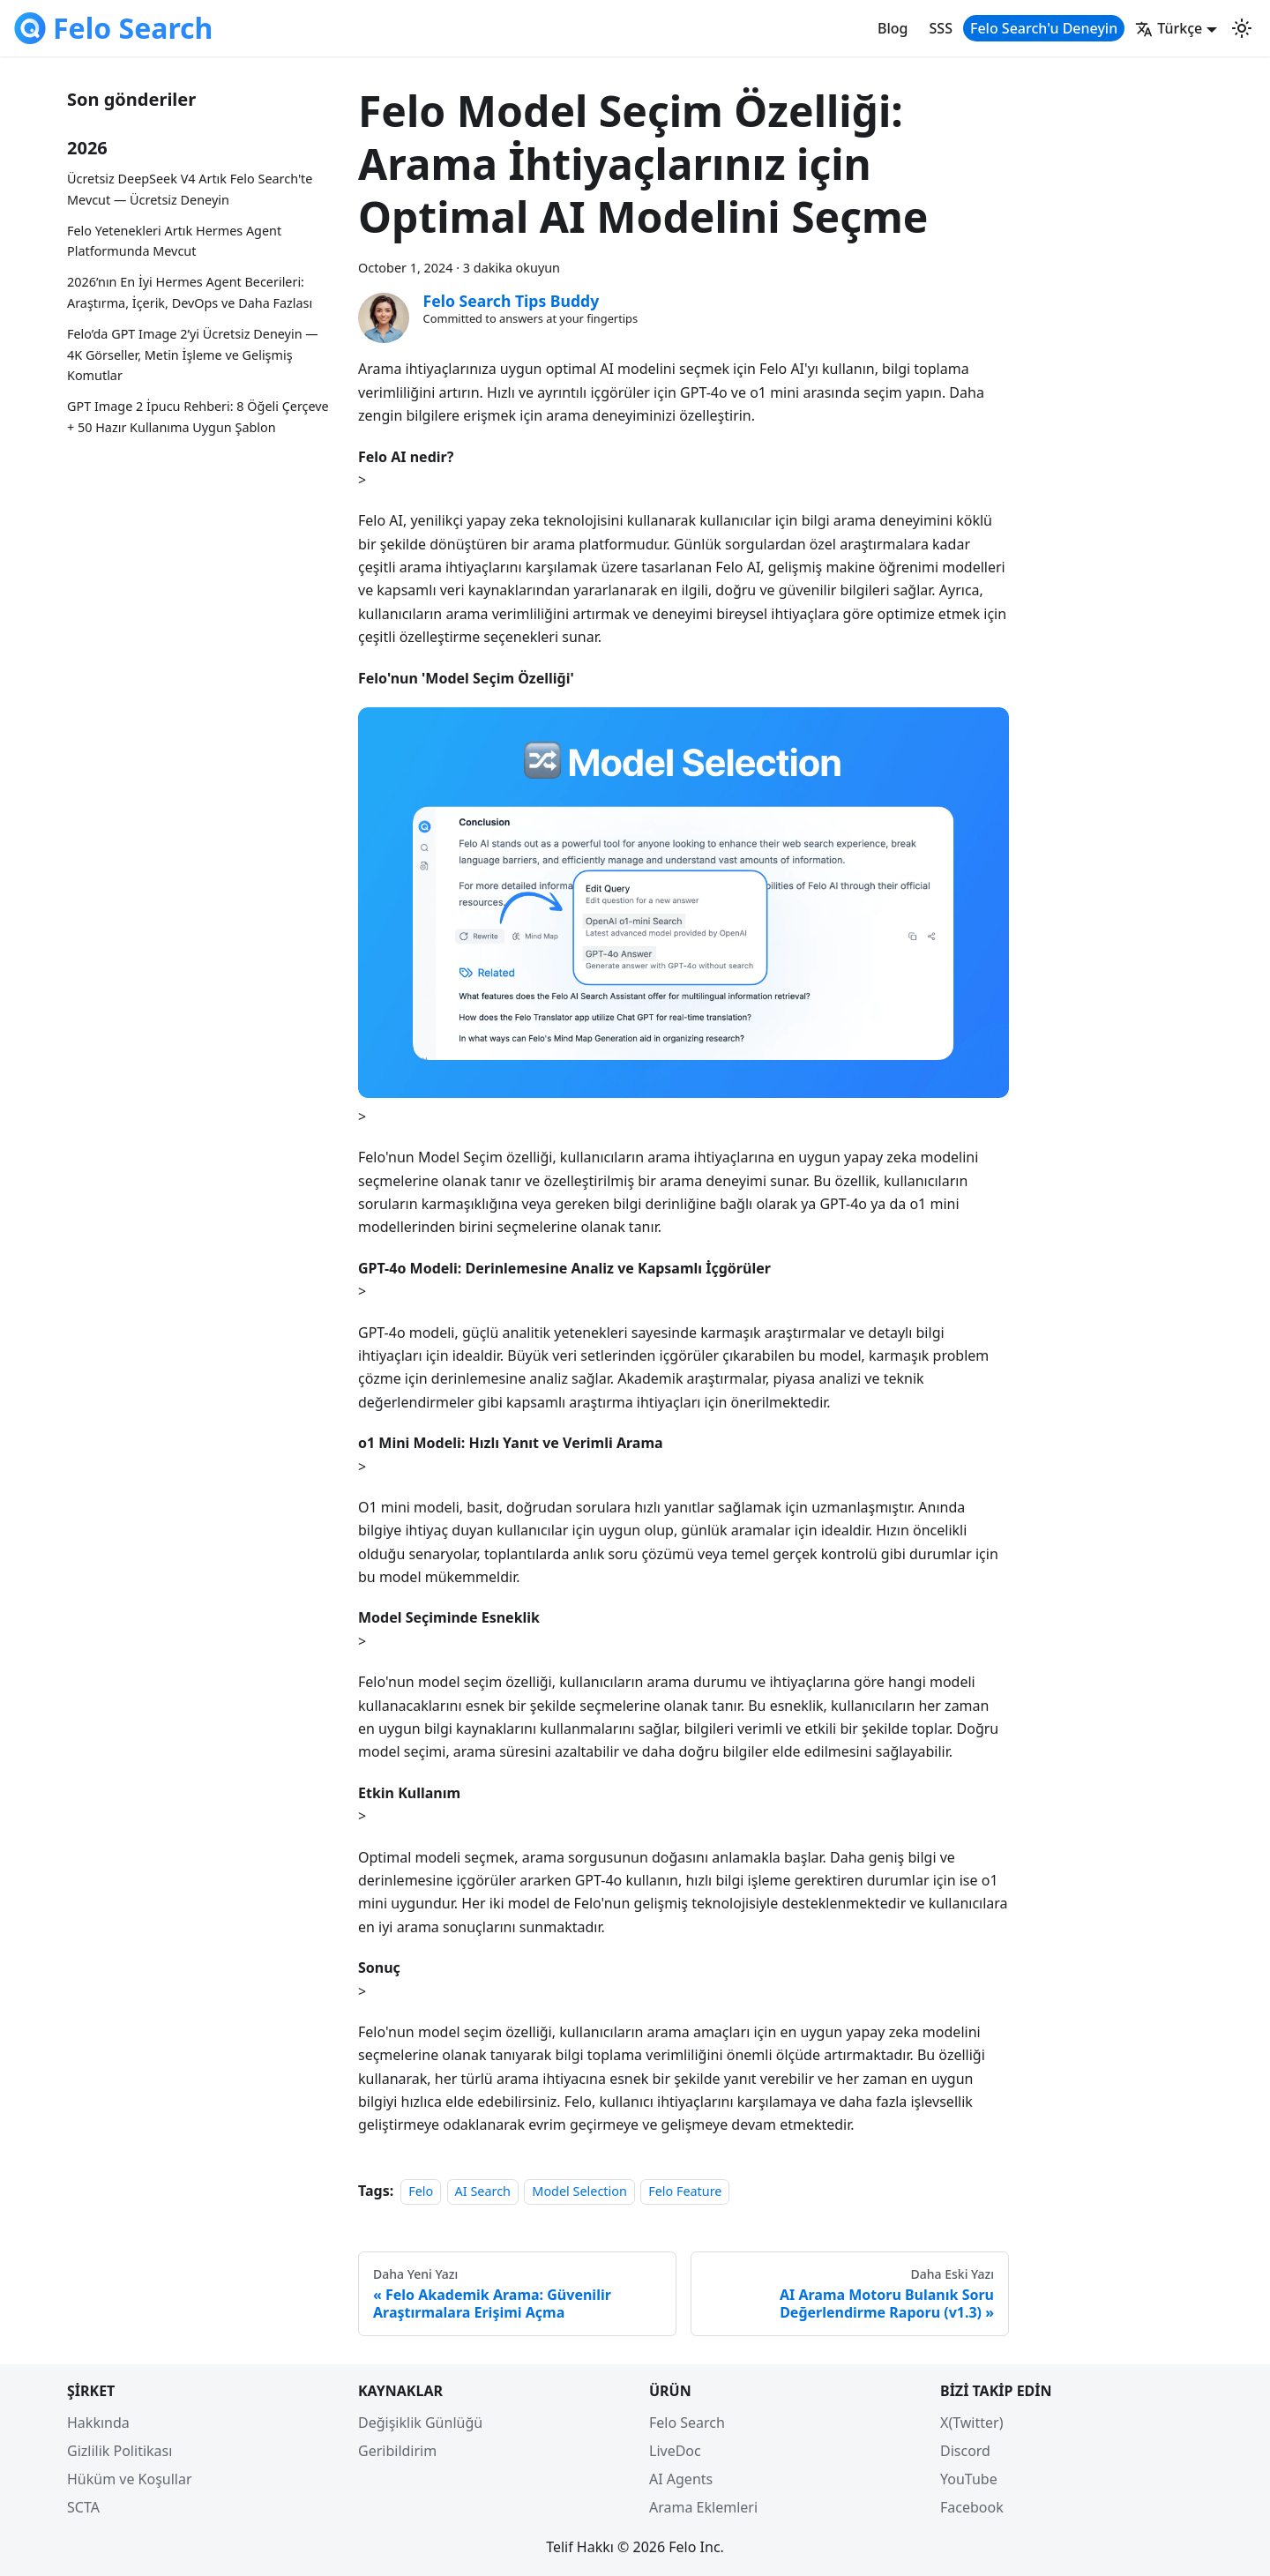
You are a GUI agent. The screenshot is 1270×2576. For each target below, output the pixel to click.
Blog (893, 28)
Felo (420, 2191)
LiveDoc (675, 2450)
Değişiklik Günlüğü (420, 2422)
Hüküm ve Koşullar (129, 2479)
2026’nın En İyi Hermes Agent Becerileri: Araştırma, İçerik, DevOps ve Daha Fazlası (189, 292)
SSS (941, 28)
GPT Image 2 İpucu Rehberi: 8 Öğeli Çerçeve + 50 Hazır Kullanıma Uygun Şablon (198, 417)
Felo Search (687, 2422)
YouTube (968, 2479)
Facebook (972, 2507)
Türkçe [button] (1168, 28)
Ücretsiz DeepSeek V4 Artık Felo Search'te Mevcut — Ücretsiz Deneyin (189, 189)
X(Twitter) (971, 2422)
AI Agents (681, 2479)
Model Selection (579, 2191)
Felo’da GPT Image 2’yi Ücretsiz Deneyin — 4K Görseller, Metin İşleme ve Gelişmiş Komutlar (192, 355)
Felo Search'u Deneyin (1043, 28)
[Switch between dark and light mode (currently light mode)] (1242, 28)
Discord (965, 2450)
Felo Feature (684, 2191)
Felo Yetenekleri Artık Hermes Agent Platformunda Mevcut (174, 241)
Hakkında (98, 2422)
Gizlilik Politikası (119, 2450)
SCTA (83, 2507)
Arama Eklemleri (703, 2507)
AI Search (483, 2191)
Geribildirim (397, 2450)
